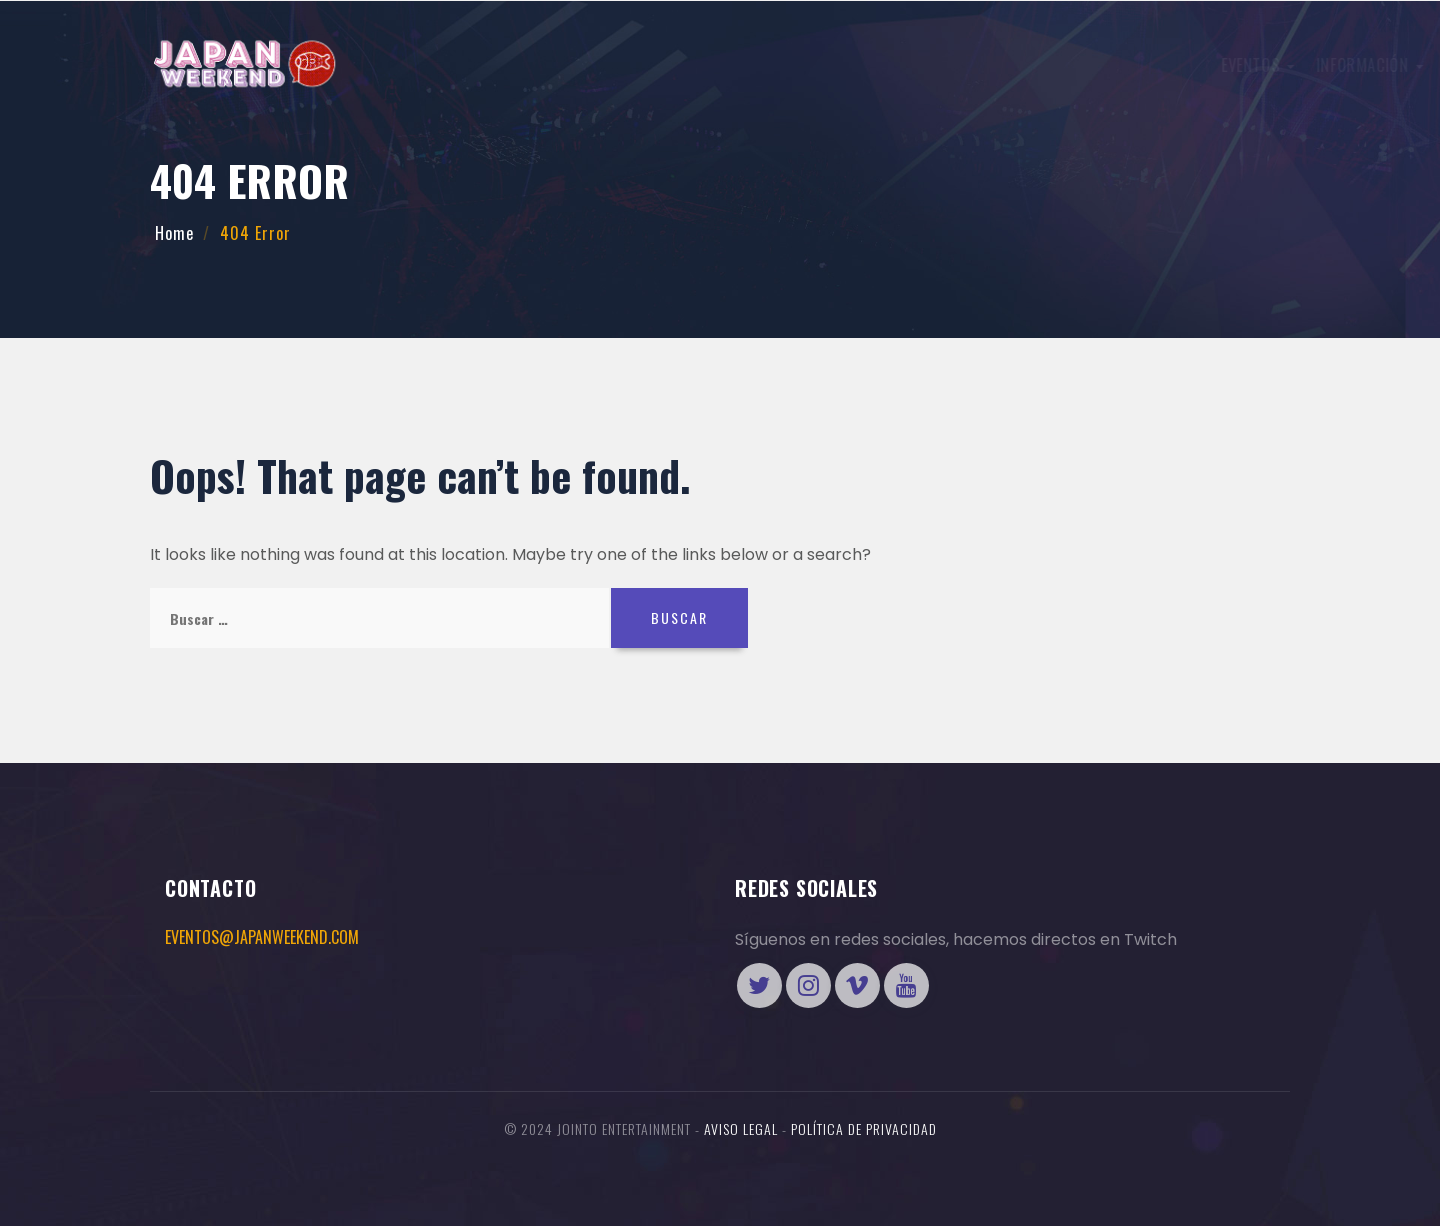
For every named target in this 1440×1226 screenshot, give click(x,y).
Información (658, 65)
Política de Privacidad (864, 1128)
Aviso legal (741, 1128)
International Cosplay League (843, 65)
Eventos (546, 65)
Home (174, 233)
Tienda (1209, 63)
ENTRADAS (1054, 63)
